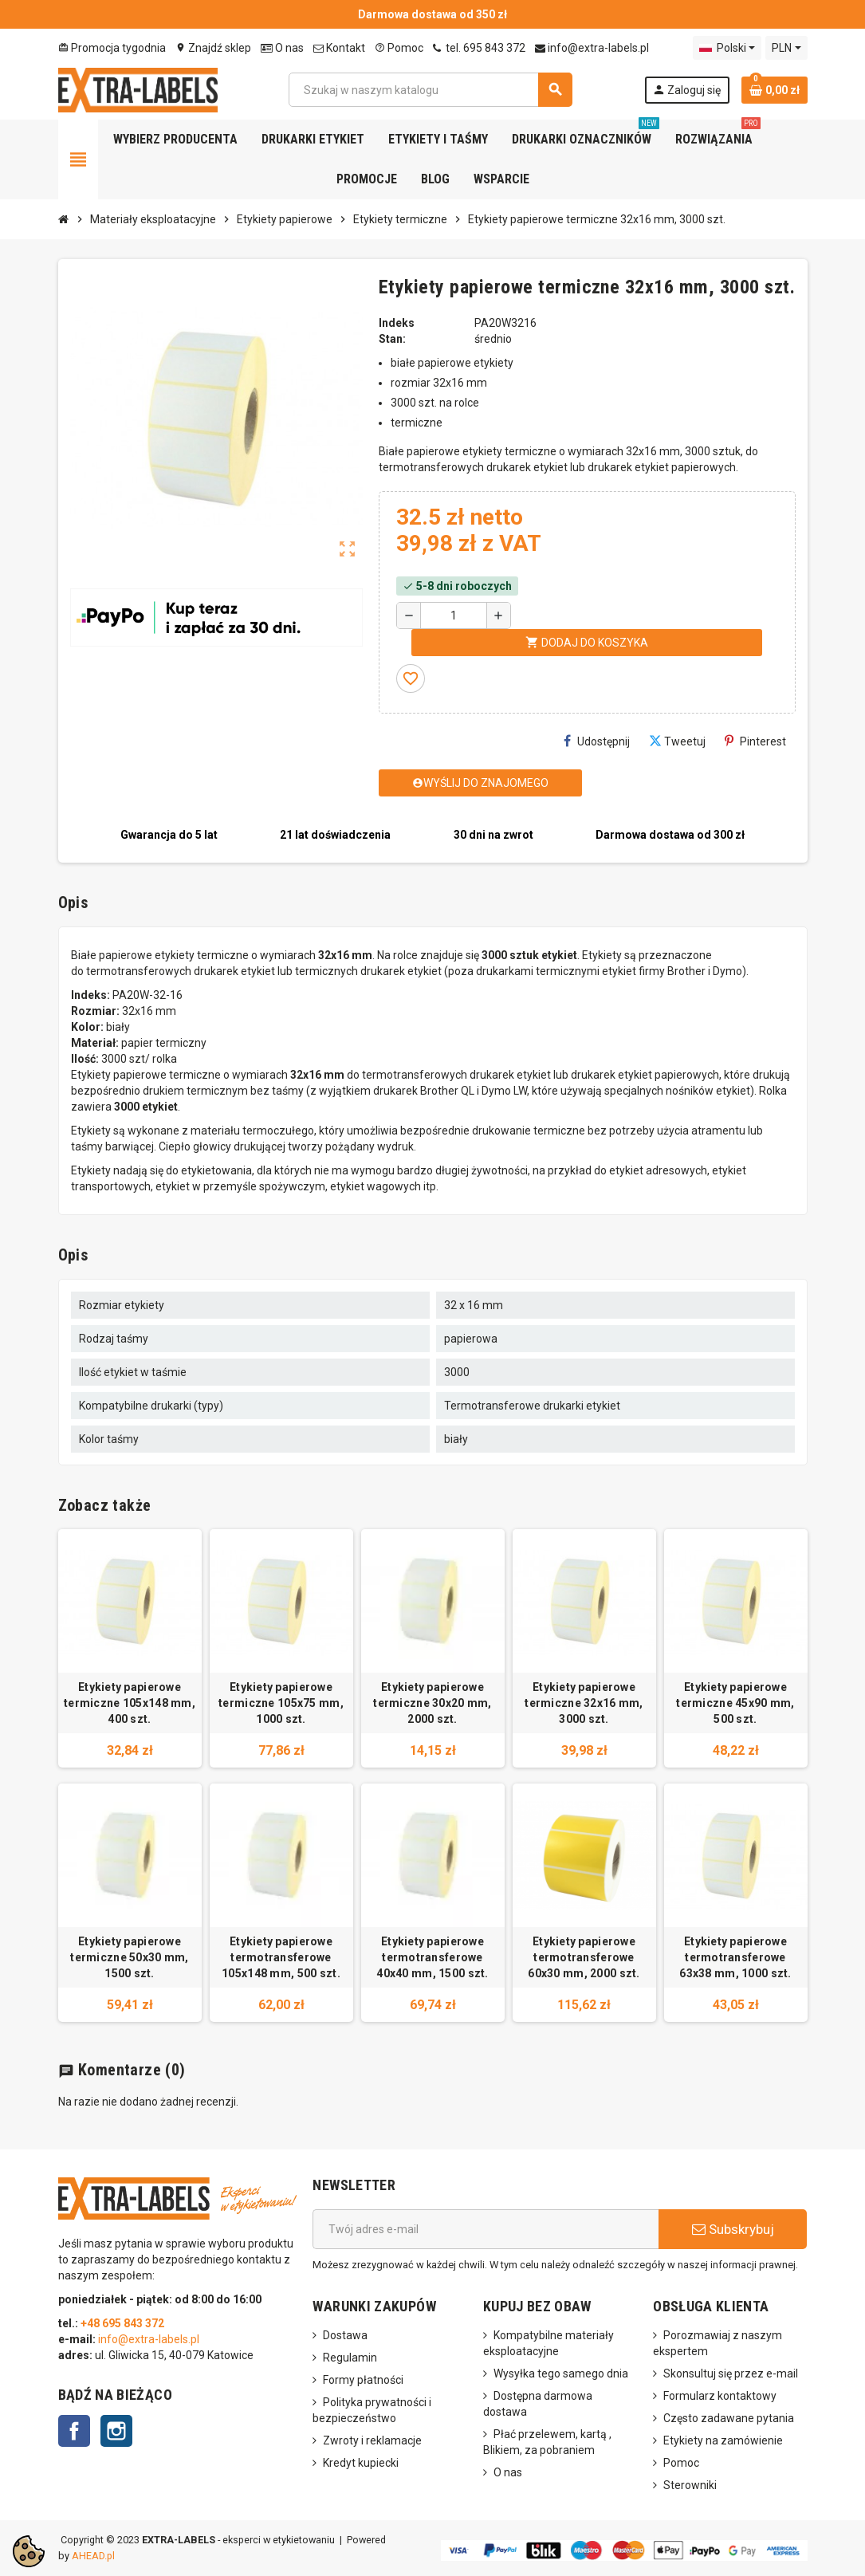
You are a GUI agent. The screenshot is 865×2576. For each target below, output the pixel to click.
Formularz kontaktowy (720, 2395)
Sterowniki (690, 2485)
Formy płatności (363, 2379)
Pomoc (399, 47)
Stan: (392, 338)
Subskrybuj (733, 2229)
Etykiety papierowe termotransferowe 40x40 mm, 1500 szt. (432, 1957)
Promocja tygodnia (112, 47)
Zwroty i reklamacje (372, 2440)
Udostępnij (597, 741)
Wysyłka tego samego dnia (560, 2373)
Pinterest (755, 741)
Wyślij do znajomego (480, 783)
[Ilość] (453, 615)
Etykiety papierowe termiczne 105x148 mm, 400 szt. (129, 1703)
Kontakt (339, 47)
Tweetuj (677, 741)
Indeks (397, 323)
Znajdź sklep (213, 47)
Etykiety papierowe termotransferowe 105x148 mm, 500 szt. (281, 1957)
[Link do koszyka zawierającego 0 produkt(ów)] (774, 90)
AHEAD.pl (93, 2556)
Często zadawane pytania (728, 2418)
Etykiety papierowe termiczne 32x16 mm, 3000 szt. (584, 1703)
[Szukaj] (430, 90)
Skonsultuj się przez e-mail (730, 2373)
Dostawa (345, 2335)
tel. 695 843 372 (479, 47)
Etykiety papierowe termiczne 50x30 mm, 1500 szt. (129, 1957)
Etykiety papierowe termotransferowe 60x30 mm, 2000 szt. (583, 1957)
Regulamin (350, 2357)
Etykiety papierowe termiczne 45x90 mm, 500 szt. (735, 1703)
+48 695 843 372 (124, 2323)
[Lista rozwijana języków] (727, 48)
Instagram (116, 2431)
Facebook (74, 2431)
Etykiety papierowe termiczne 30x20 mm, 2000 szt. (432, 1703)
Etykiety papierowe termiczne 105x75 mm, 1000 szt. (281, 1703)
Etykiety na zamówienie (723, 2440)
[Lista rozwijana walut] (786, 48)
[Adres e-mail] (486, 2229)
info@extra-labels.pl (592, 47)
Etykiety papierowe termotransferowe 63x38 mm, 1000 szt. (735, 1957)
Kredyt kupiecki (361, 2462)
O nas (282, 47)
